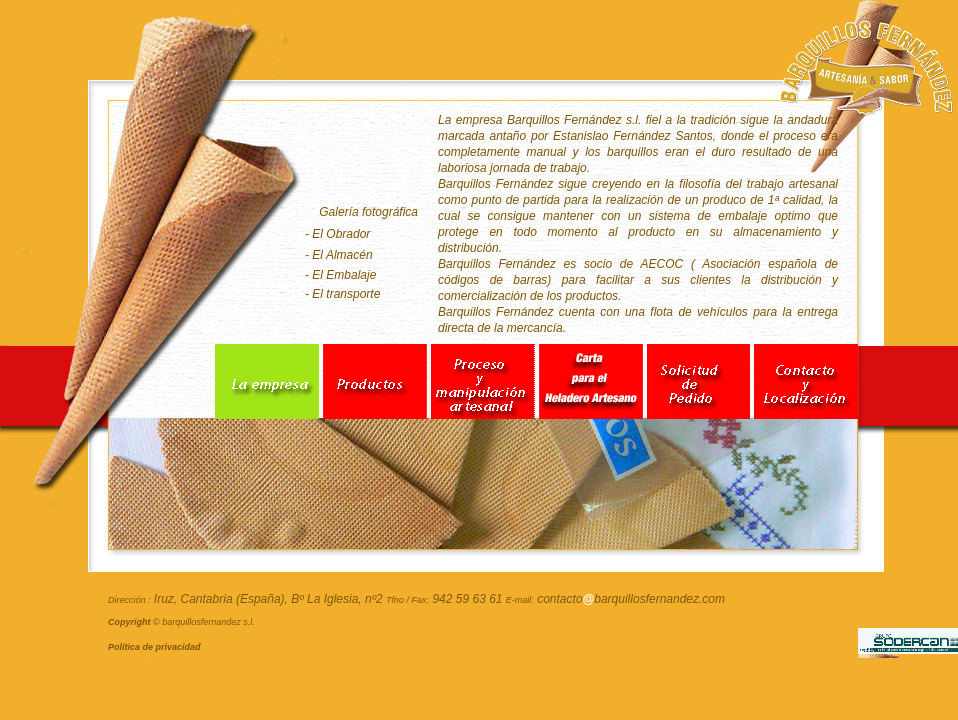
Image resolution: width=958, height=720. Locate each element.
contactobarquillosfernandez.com (631, 599)
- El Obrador (337, 234)
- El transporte (342, 294)
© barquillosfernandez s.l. (181, 622)
